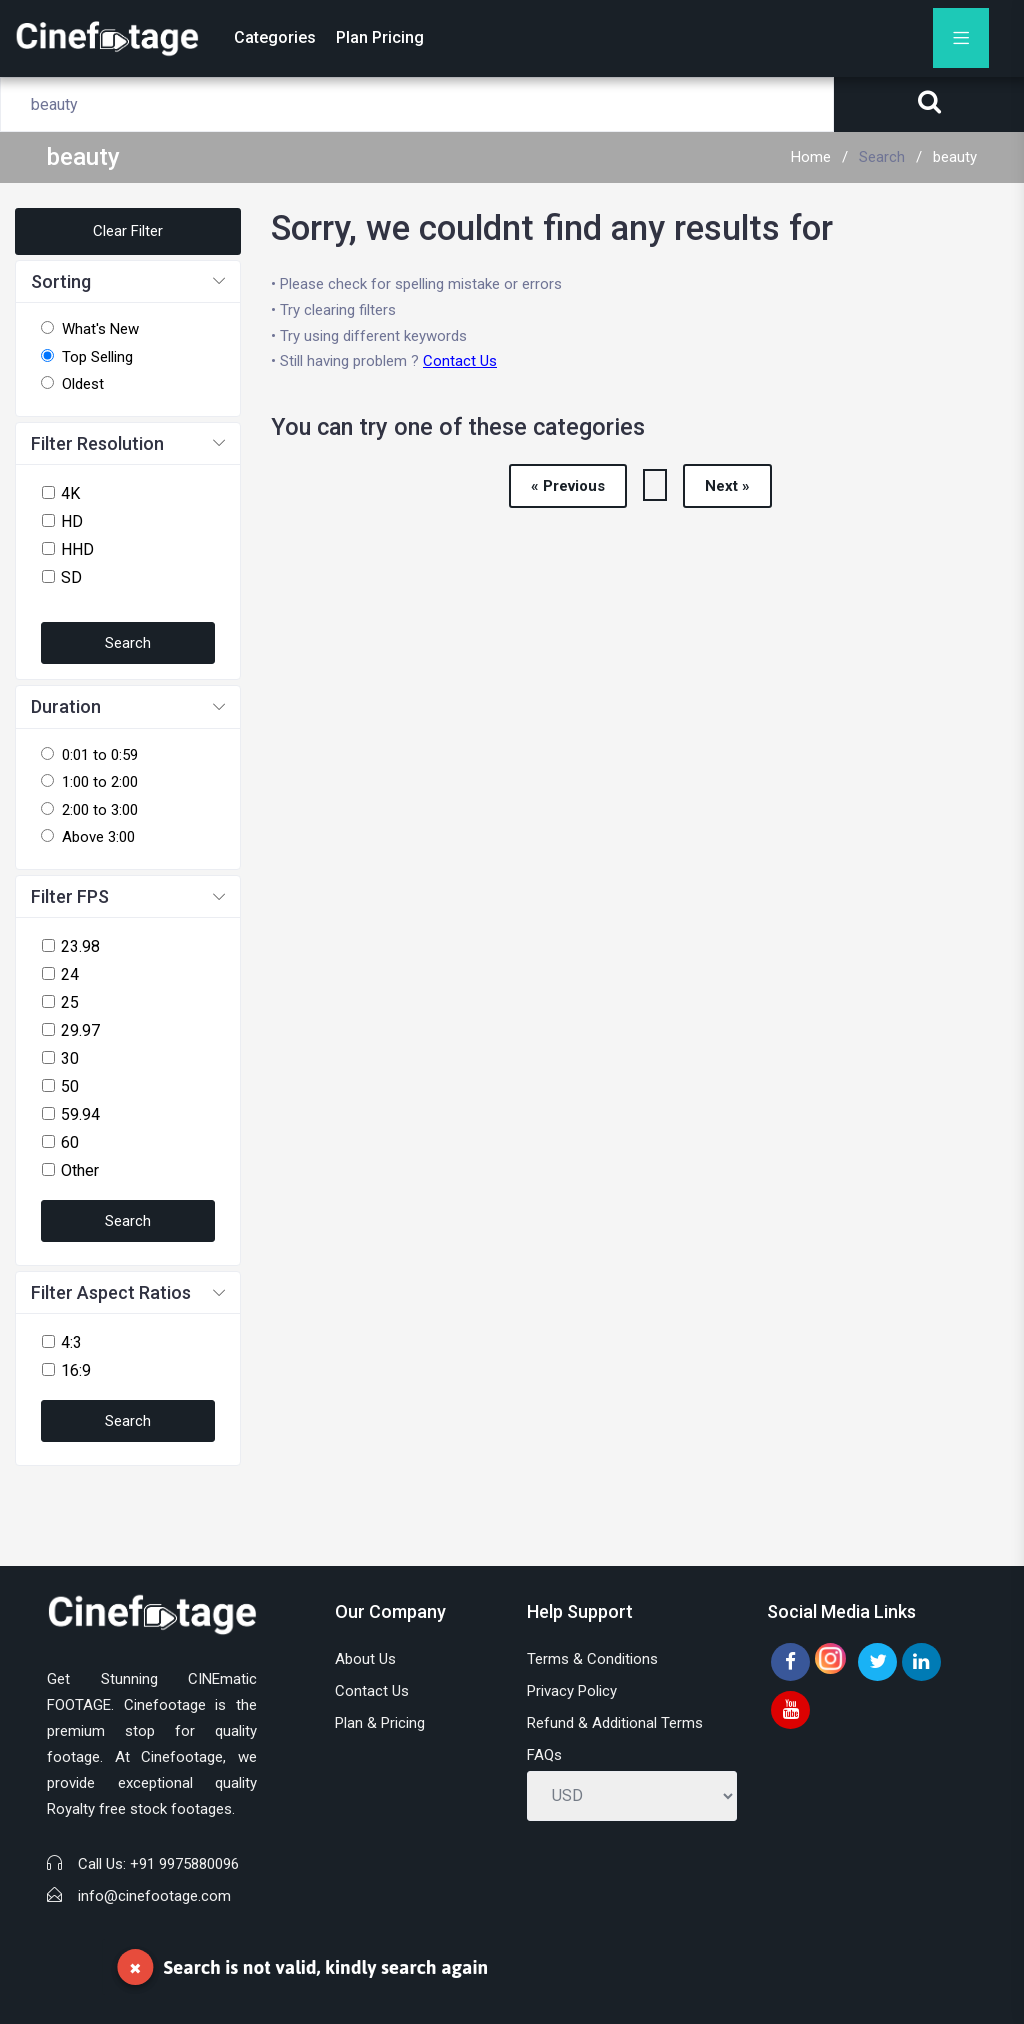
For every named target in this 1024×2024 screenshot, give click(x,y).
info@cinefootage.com (154, 1896)
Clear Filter (128, 231)
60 (70, 1142)
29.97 (80, 1030)
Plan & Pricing (380, 1723)
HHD (77, 549)
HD (72, 521)
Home (811, 157)
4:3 (71, 1342)
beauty (955, 157)
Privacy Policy (572, 1691)
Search (882, 157)
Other (80, 1170)
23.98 (80, 946)
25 (70, 1002)
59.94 (80, 1114)
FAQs (544, 1755)
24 (70, 974)
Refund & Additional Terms (615, 1723)
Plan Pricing (380, 37)
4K (70, 493)
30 (70, 1058)
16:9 (76, 1370)
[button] (128, 282)
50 (70, 1086)
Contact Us (460, 361)
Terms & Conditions (592, 1659)
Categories (275, 37)
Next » (727, 486)
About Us (365, 1659)
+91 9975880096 (184, 1864)
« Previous (568, 486)
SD (71, 577)
